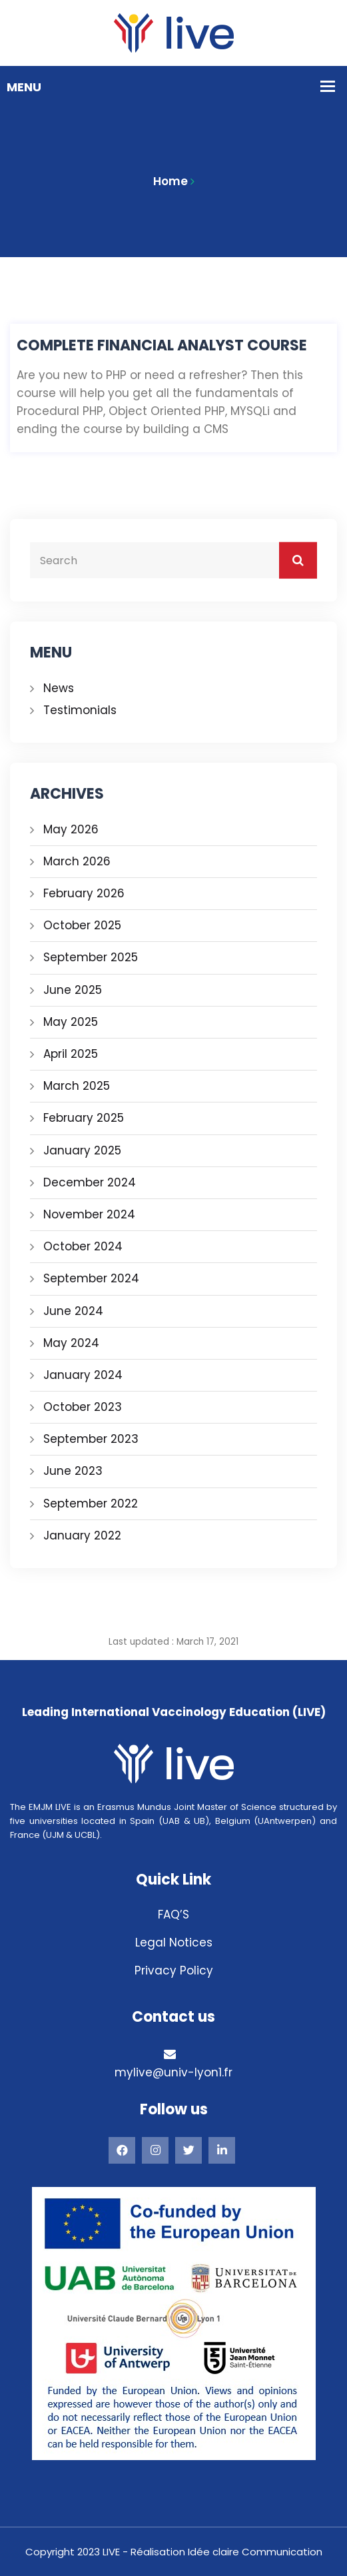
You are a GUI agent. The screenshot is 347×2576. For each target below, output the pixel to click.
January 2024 (83, 1375)
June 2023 (73, 1471)
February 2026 (84, 893)
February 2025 (83, 1118)
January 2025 (82, 1150)
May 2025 (70, 1022)
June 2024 (73, 1311)
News (58, 688)
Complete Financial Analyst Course (162, 345)
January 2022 (82, 1535)
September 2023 (91, 1439)
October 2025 (82, 925)
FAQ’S (173, 1915)
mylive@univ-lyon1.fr (173, 2072)
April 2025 (70, 1054)
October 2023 (82, 1407)
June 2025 (72, 990)
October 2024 (83, 1246)
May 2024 (71, 1343)
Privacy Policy (174, 1970)
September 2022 (90, 1503)
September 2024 (91, 1278)
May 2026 (71, 829)
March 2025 (76, 1086)
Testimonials (80, 710)
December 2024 (89, 1182)
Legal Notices (173, 1942)
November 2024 (89, 1214)
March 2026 (77, 861)
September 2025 (90, 957)
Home (170, 181)
